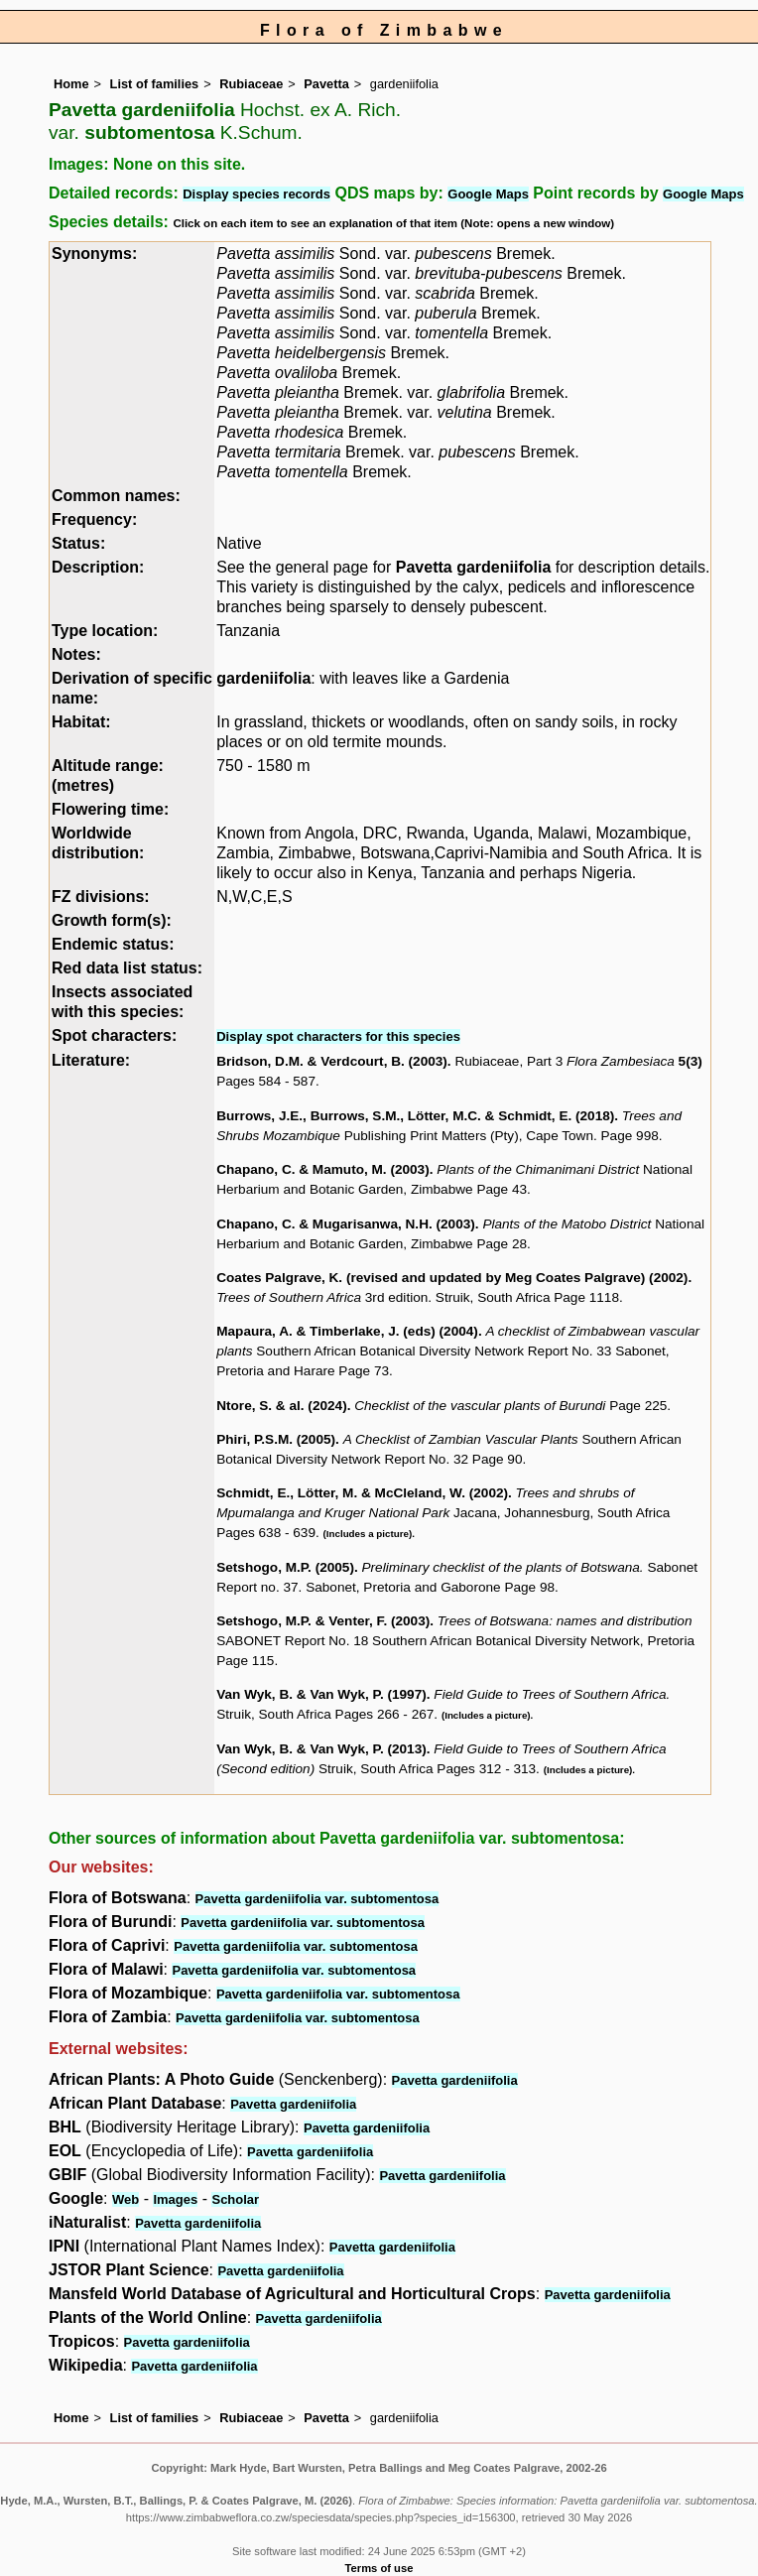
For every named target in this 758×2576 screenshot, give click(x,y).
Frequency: (94, 519)
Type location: (105, 630)
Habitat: (81, 721)
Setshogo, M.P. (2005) (285, 1567)
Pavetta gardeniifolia (474, 567)
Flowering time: (110, 809)
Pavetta (326, 83)
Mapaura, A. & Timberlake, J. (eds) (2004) (347, 1331)
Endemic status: (113, 944)
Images (175, 2199)
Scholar (235, 2199)
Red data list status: (127, 968)
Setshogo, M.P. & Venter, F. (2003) (323, 1620)
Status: (78, 543)
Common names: (116, 495)
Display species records (256, 194)
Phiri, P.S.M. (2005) (275, 1439)
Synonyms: (94, 253)
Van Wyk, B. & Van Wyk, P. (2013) (321, 1748)
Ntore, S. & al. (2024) (281, 1405)
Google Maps (488, 194)
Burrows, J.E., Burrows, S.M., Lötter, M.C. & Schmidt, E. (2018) (415, 1115)
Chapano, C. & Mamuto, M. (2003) (323, 1169)
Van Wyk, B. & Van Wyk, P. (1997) (321, 1694)
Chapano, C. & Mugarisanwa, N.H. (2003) (345, 1224)
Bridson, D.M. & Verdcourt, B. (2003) (331, 1061)
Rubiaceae (251, 83)
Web (125, 2199)
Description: (98, 567)
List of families (154, 83)
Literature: (91, 1060)
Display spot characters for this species (338, 1036)
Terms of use (379, 2568)
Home (71, 83)
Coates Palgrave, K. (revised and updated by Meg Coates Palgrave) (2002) (452, 1277)
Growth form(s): (112, 920)
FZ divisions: (101, 896)
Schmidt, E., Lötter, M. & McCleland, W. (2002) (362, 1492)
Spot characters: (114, 1035)
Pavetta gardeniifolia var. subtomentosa (317, 1898)
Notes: (76, 654)
